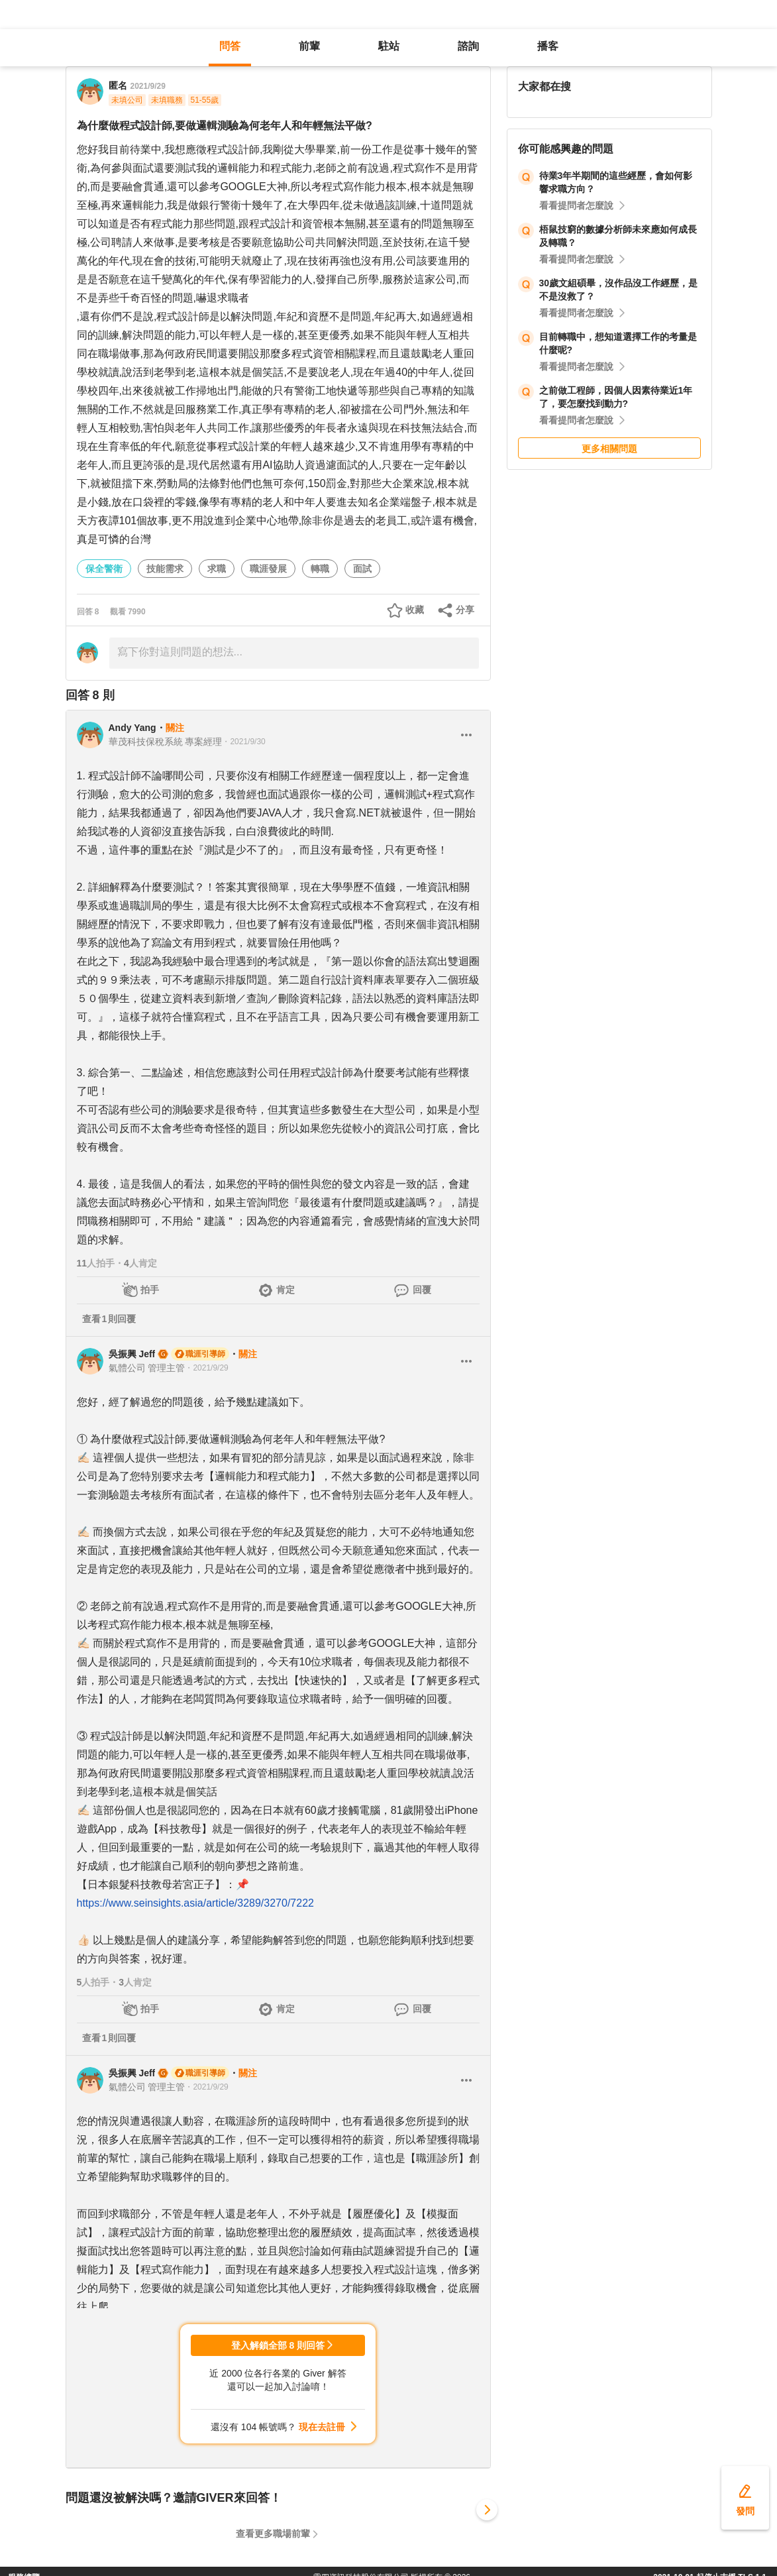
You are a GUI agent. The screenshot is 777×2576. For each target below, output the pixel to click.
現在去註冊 (322, 2427)
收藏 (414, 609)
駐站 (388, 46)
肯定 (285, 1289)
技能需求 (164, 568)
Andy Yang (132, 727)
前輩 (309, 46)
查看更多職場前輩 (273, 2533)
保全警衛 (104, 568)
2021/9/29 (148, 86)
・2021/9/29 (206, 1367)
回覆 (422, 1289)
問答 (229, 46)
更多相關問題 (609, 448)
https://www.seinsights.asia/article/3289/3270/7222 (195, 1903)
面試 (362, 568)
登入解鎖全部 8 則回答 (278, 2345)
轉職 (320, 568)
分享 (465, 609)
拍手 (149, 1289)
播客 (547, 46)
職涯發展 (268, 568)
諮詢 (468, 46)
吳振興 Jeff (132, 1354)
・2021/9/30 (243, 741)
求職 (216, 568)
